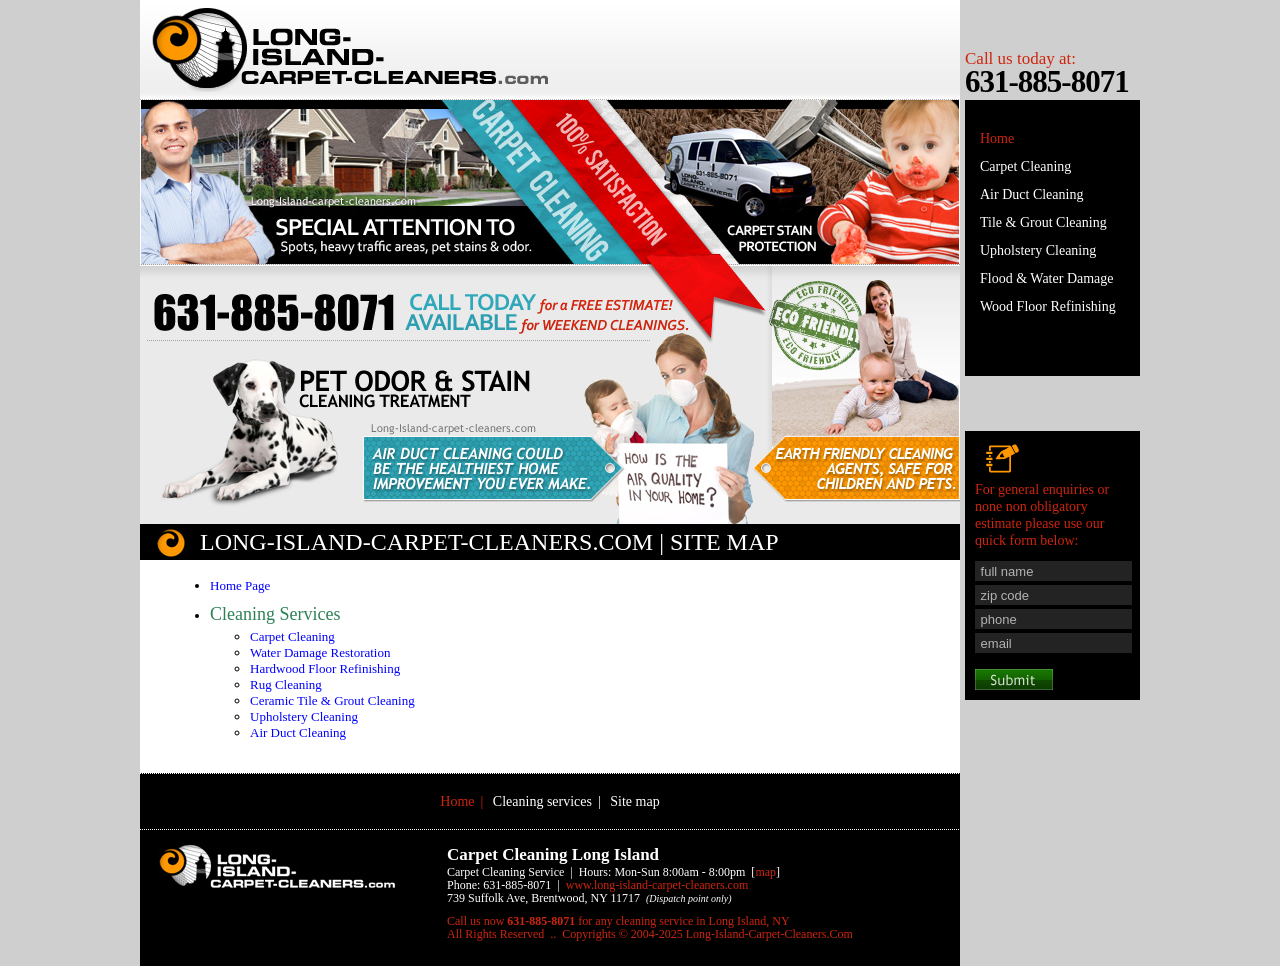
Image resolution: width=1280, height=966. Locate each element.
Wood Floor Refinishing (1048, 306)
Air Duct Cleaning (298, 732)
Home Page (240, 585)
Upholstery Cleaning (304, 716)
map (765, 872)
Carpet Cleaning (292, 636)
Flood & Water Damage (1047, 278)
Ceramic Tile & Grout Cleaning (332, 700)
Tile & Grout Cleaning (1043, 222)
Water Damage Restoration (320, 652)
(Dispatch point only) (689, 898)
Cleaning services (542, 801)
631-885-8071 (1047, 81)
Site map (634, 801)
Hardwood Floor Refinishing (325, 668)
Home (997, 138)
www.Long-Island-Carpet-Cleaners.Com (657, 885)
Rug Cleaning (286, 684)
